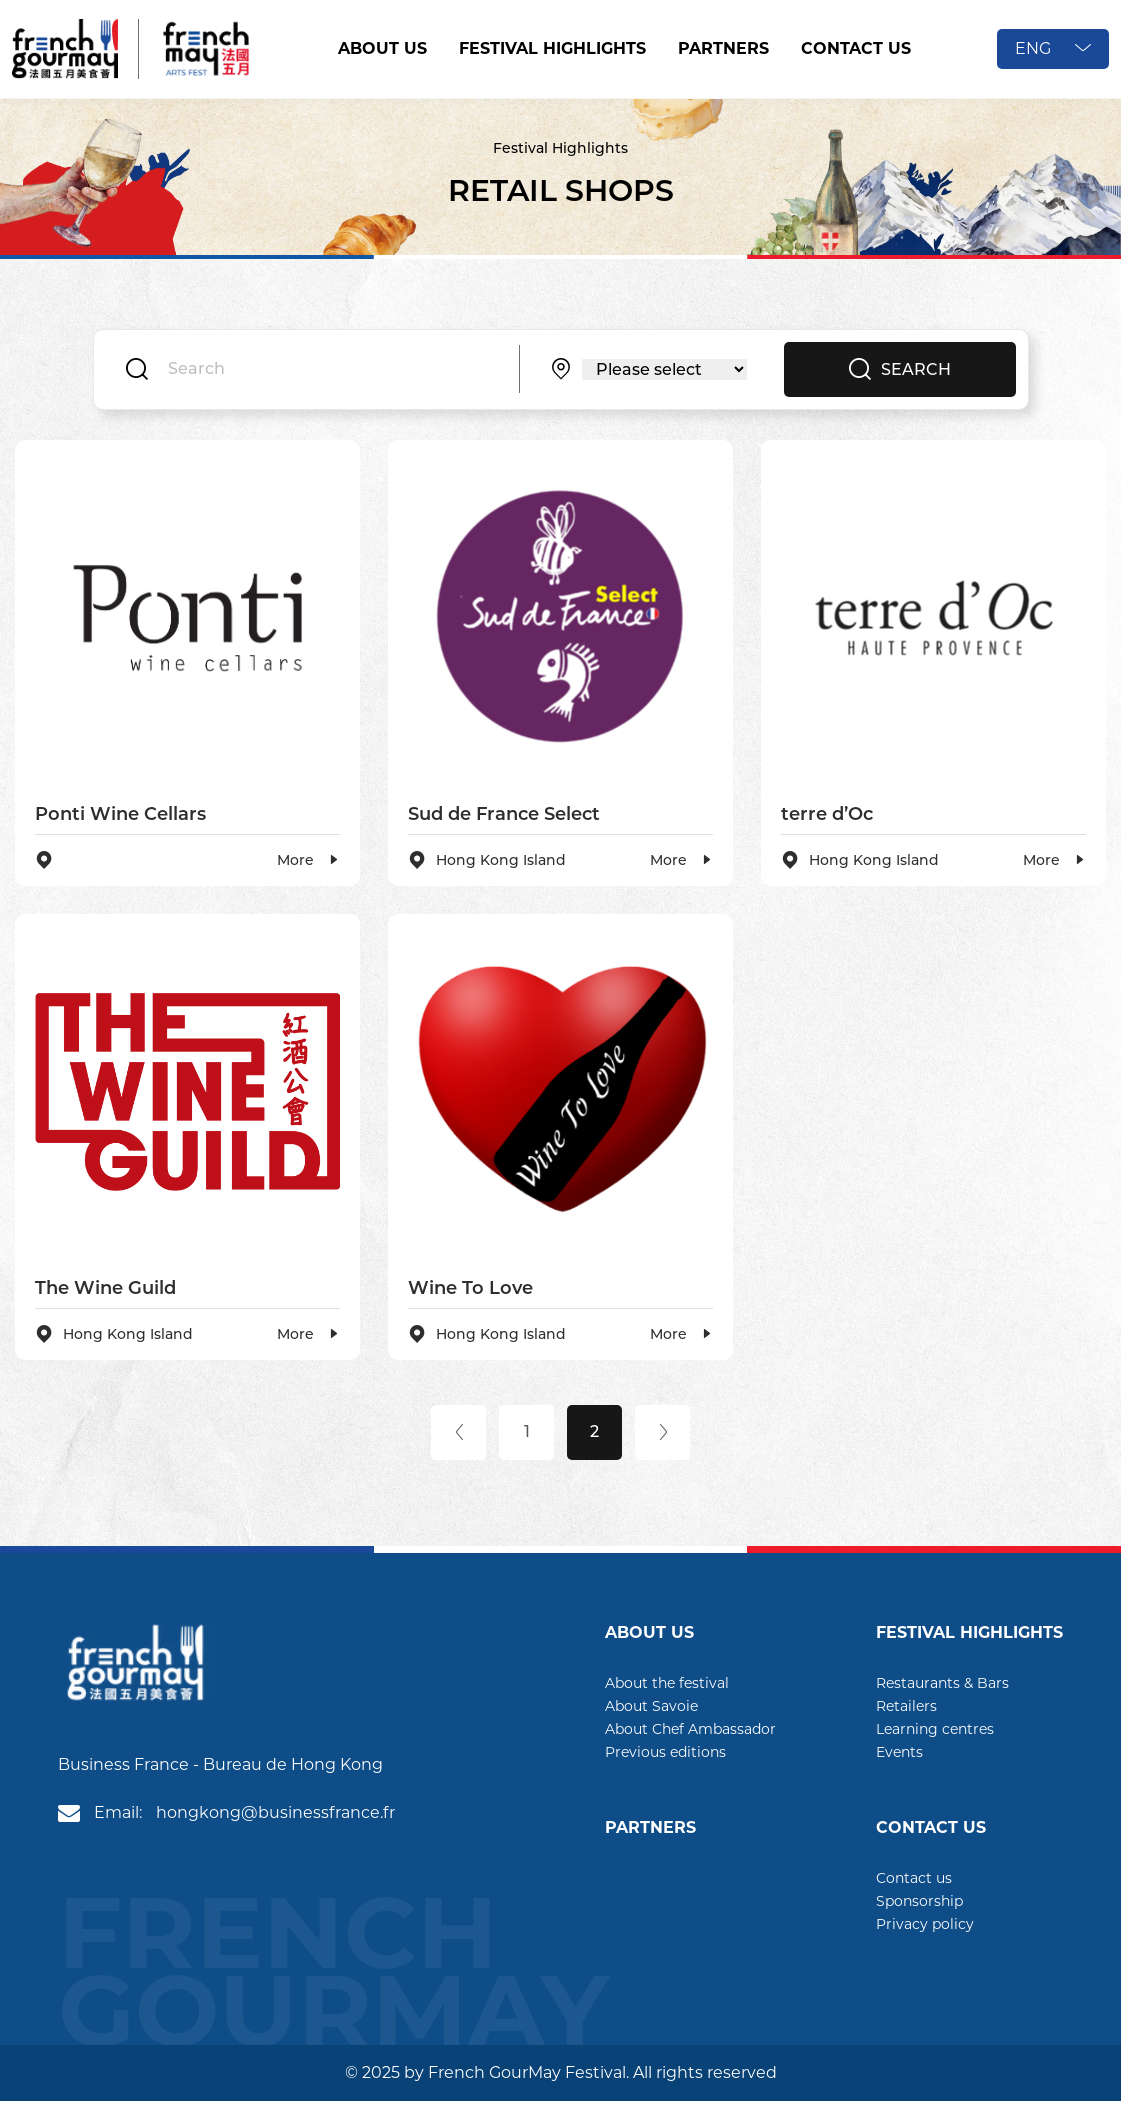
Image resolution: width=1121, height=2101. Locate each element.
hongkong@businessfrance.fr (275, 1812)
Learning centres (935, 1729)
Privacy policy (925, 1924)
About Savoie (651, 1706)
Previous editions (665, 1752)
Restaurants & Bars (942, 1683)
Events (899, 1752)
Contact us (914, 1878)
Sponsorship (919, 1901)
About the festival (667, 1683)
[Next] (662, 1432)
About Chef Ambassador (690, 1729)
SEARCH (900, 369)
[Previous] (458, 1432)
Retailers (906, 1706)
